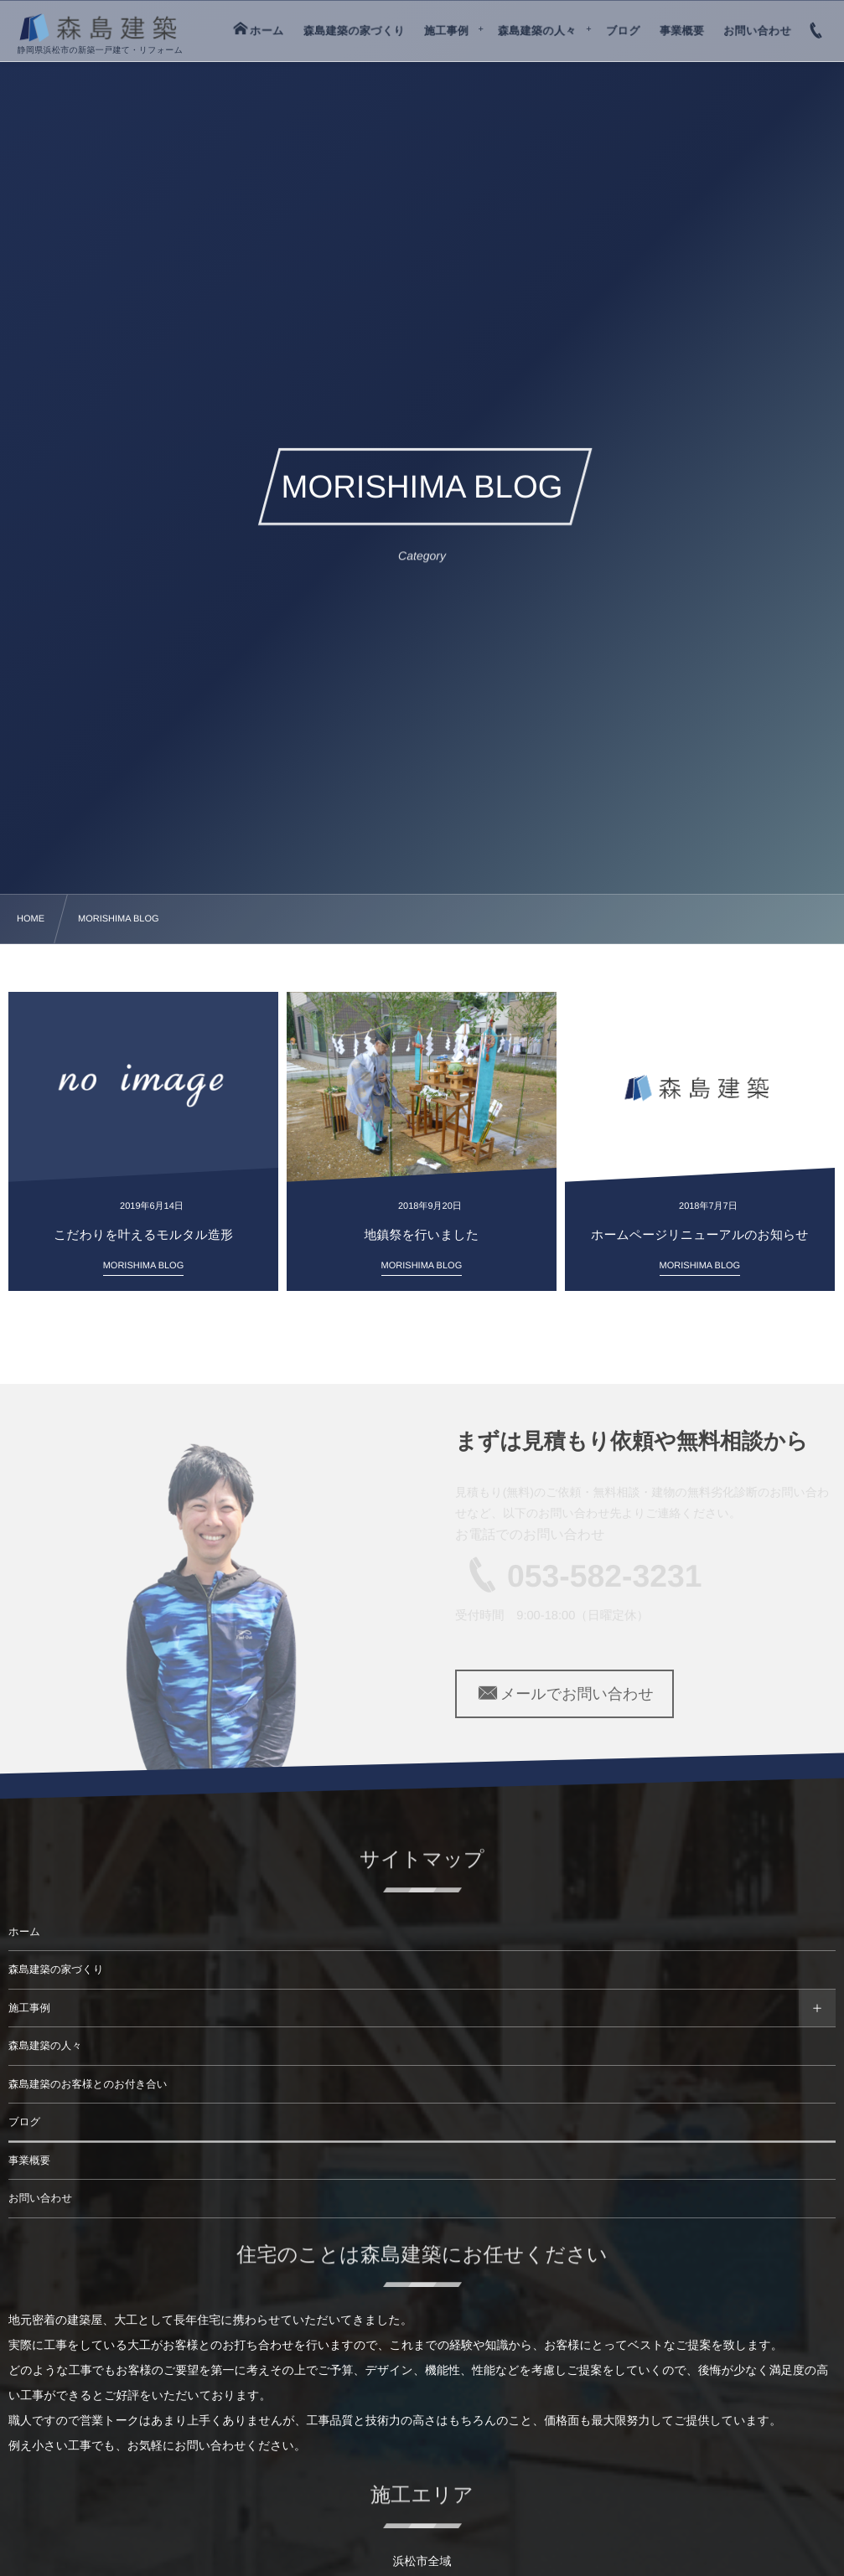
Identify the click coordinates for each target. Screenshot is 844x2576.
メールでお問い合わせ (564, 1693)
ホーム (24, 1932)
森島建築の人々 (45, 2046)
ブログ (24, 2122)
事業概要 (29, 2160)
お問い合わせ (40, 2198)
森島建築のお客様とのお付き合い (88, 2084)
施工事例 (29, 2008)
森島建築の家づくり (56, 1969)
